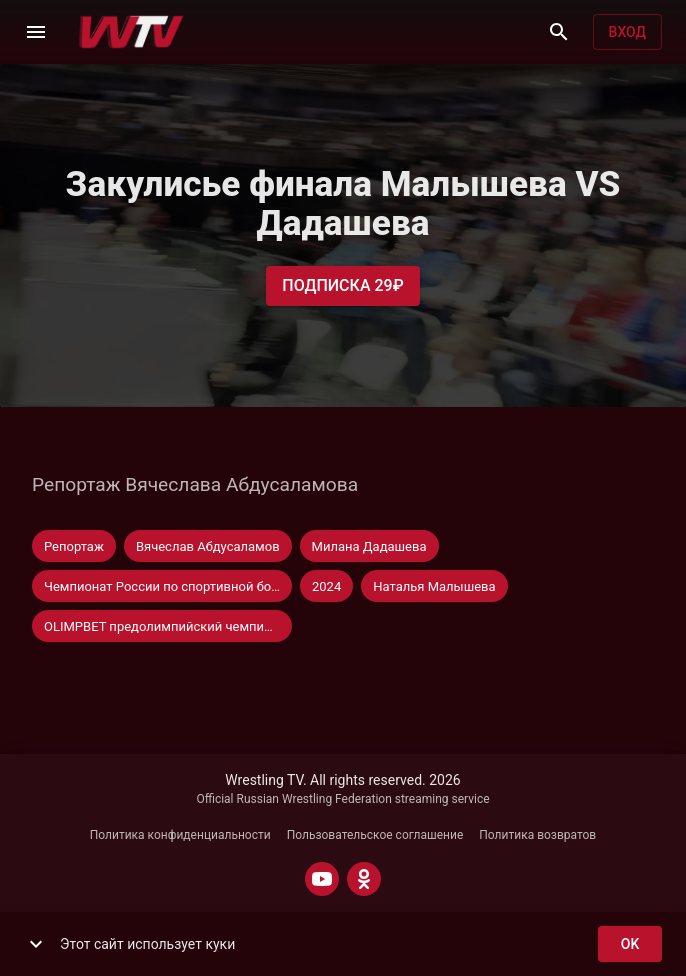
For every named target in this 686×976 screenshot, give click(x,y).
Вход (627, 32)
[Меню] (36, 32)
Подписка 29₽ (342, 286)
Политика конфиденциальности (180, 835)
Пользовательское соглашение (375, 835)
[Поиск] (559, 32)
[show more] (36, 944)
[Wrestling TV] (131, 32)
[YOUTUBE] (322, 879)
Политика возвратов (537, 835)
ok (630, 944)
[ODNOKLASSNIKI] (364, 879)
